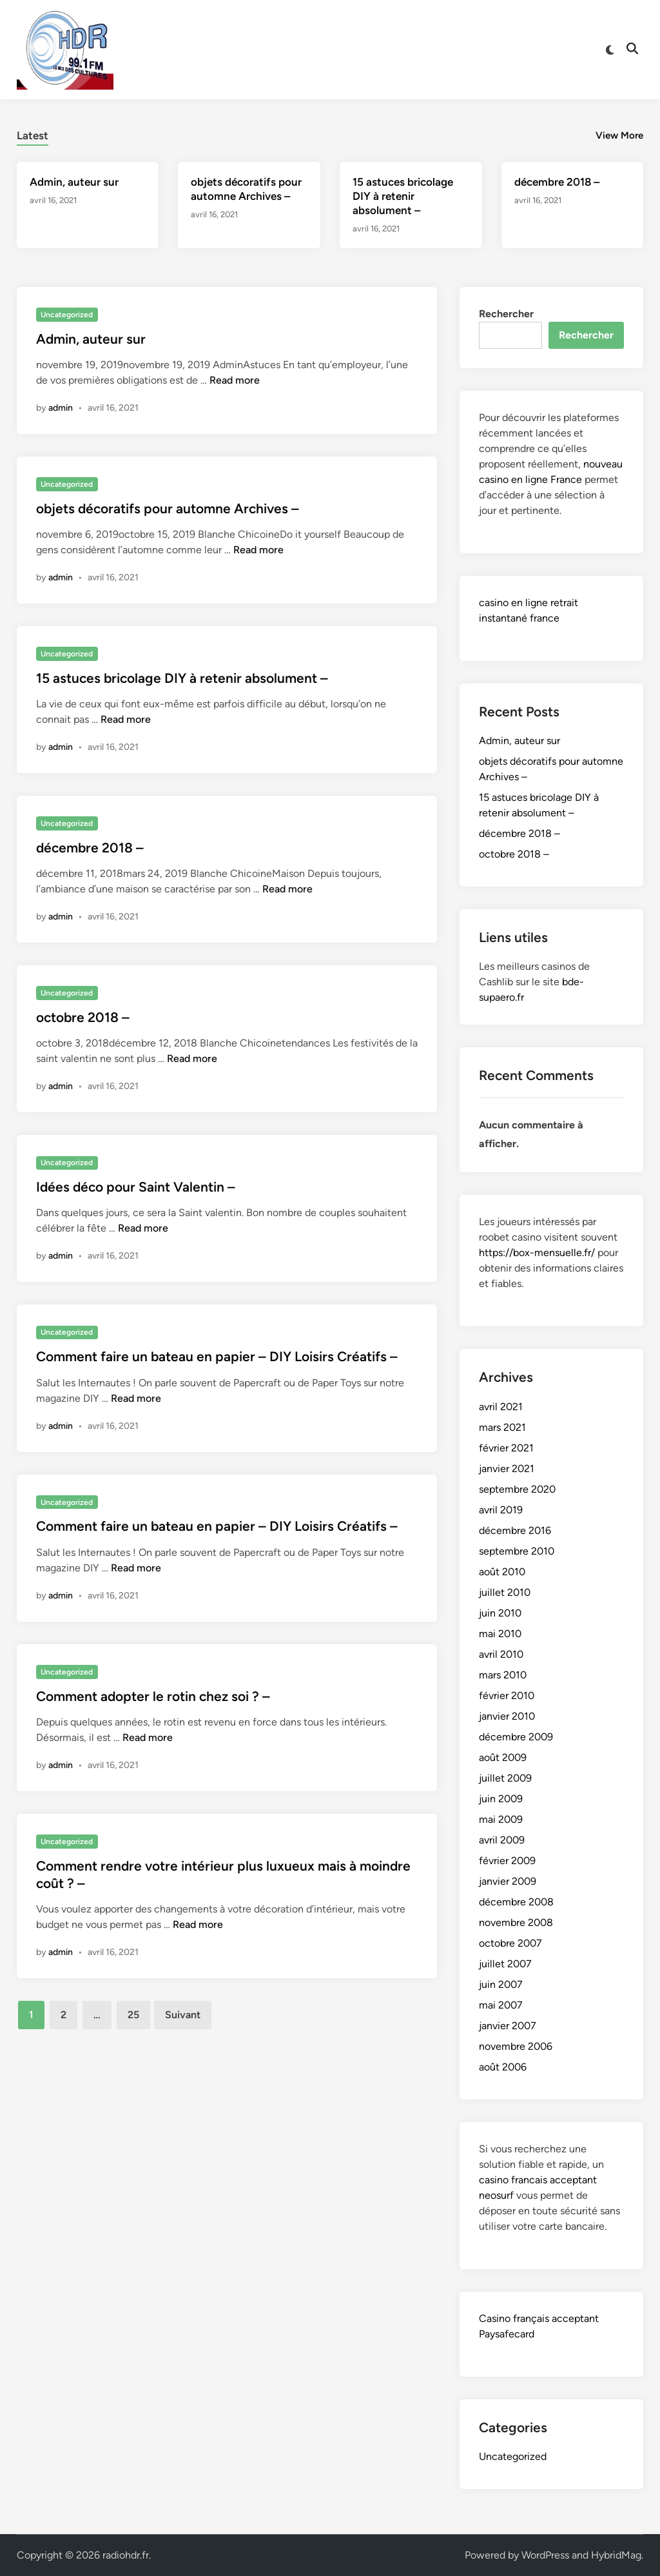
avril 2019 (501, 1510)
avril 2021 (501, 1407)
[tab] (32, 134)
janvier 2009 (507, 1881)
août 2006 (503, 2067)
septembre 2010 (516, 1551)
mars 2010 (503, 1675)
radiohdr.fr (125, 2555)
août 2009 (503, 1757)
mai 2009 (501, 1819)
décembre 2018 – (556, 181)
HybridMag (616, 2555)
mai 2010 (500, 1633)
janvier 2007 (507, 2026)
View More (619, 135)
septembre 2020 (517, 1489)
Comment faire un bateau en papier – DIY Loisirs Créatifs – (217, 1356)
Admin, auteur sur (74, 181)
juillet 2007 (505, 1964)
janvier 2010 (507, 1716)
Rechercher (506, 314)
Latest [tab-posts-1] (32, 135)
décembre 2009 (516, 1737)
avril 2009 (502, 1840)
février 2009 (507, 1860)
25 (133, 2015)
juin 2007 (501, 1984)
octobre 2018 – (83, 1017)
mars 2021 (502, 1427)
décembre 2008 (516, 1902)
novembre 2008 (516, 1922)
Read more (234, 380)
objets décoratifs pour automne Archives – (167, 508)
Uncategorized (67, 314)
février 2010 (506, 1695)
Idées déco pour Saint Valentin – (135, 1187)
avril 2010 (501, 1654)
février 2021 (506, 1448)
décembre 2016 (515, 1530)
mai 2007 (501, 2005)
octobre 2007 (510, 1943)
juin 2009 (501, 1799)
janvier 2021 (506, 1468)
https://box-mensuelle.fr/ (537, 1252)
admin (60, 407)
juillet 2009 (505, 1778)
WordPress (545, 2555)
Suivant (182, 2015)
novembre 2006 (515, 2046)
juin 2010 (500, 1613)
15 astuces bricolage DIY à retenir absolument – (403, 196)
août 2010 (502, 1572)
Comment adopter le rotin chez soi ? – (153, 1696)
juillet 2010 (504, 1592)
